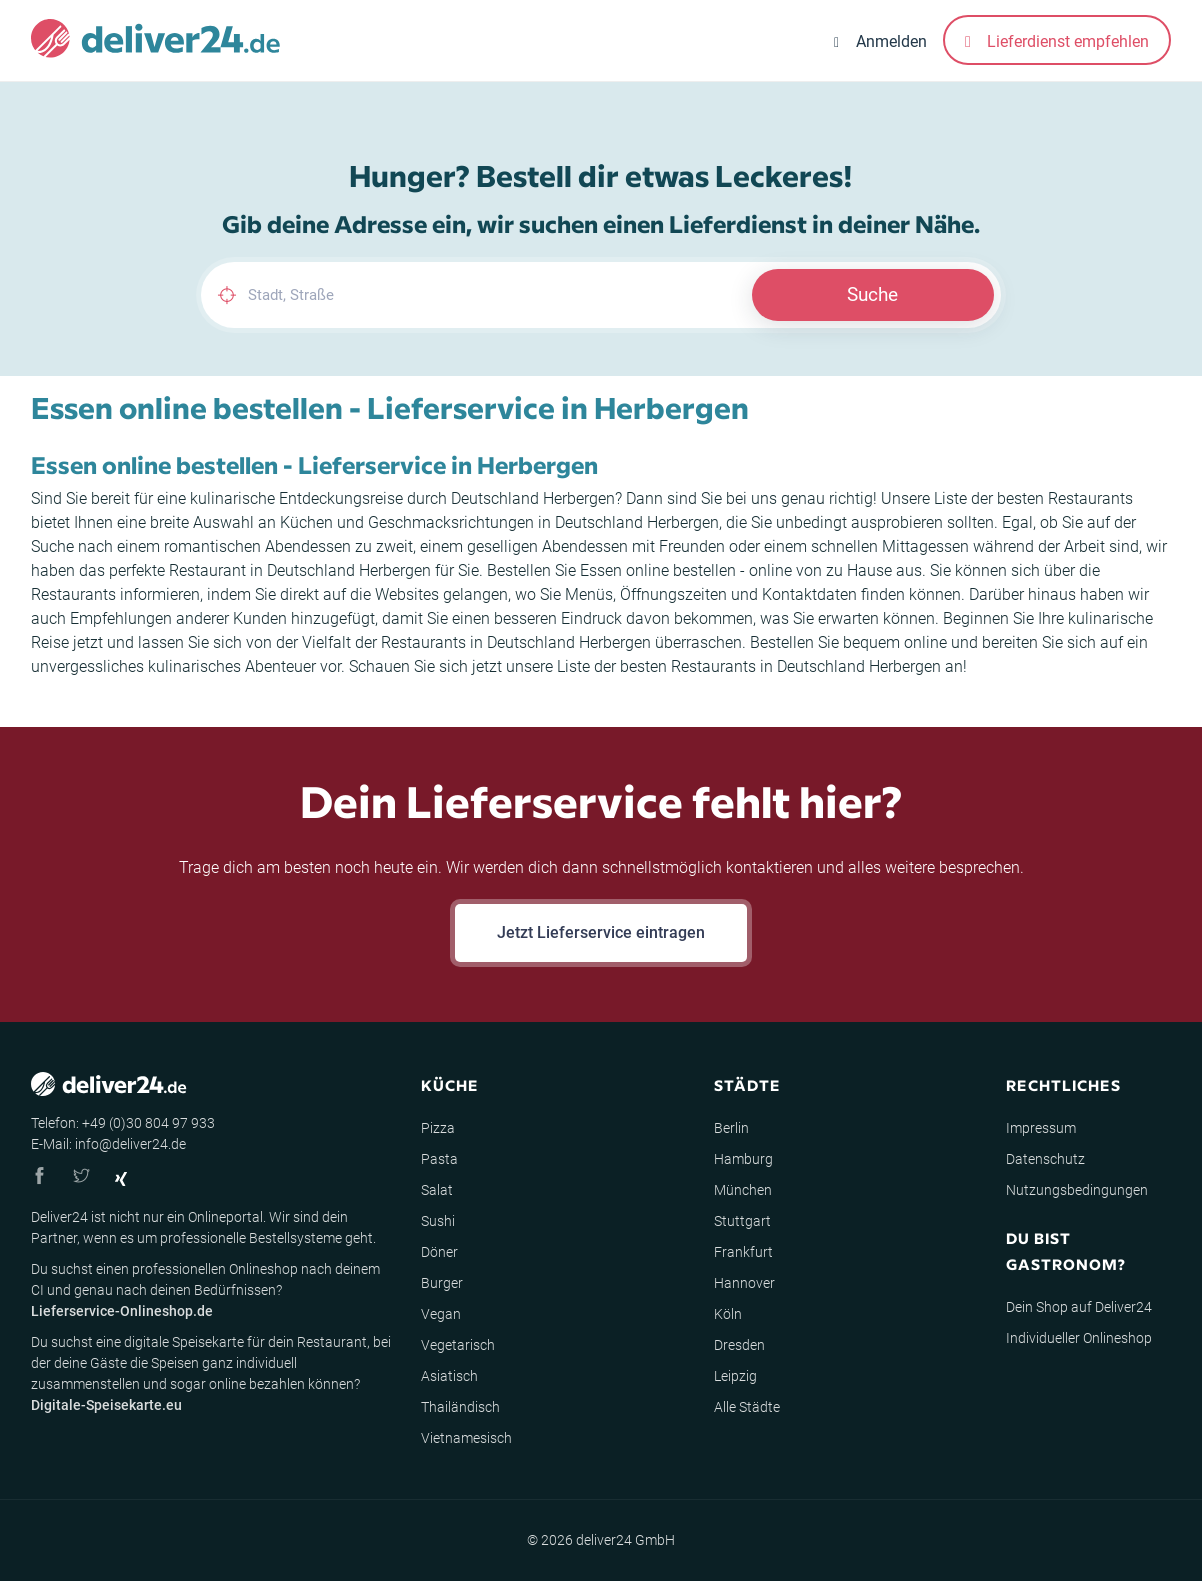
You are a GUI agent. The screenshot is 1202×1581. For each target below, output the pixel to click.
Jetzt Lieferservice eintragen (601, 932)
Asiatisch (449, 1376)
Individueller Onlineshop (1079, 1338)
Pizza (438, 1128)
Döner (439, 1252)
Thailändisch (460, 1407)
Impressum (1041, 1128)
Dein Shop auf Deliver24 (1079, 1307)
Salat (437, 1190)
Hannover (744, 1283)
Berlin (731, 1128)
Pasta (439, 1159)
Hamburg (743, 1159)
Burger (442, 1283)
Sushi (438, 1221)
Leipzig (735, 1376)
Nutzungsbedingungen (1077, 1190)
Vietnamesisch (466, 1438)
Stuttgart (742, 1221)
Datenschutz (1045, 1159)
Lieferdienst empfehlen (1057, 41)
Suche (872, 294)
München (743, 1190)
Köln (728, 1314)
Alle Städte (747, 1407)
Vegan (441, 1314)
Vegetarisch (458, 1345)
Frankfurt (743, 1252)
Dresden (739, 1345)
